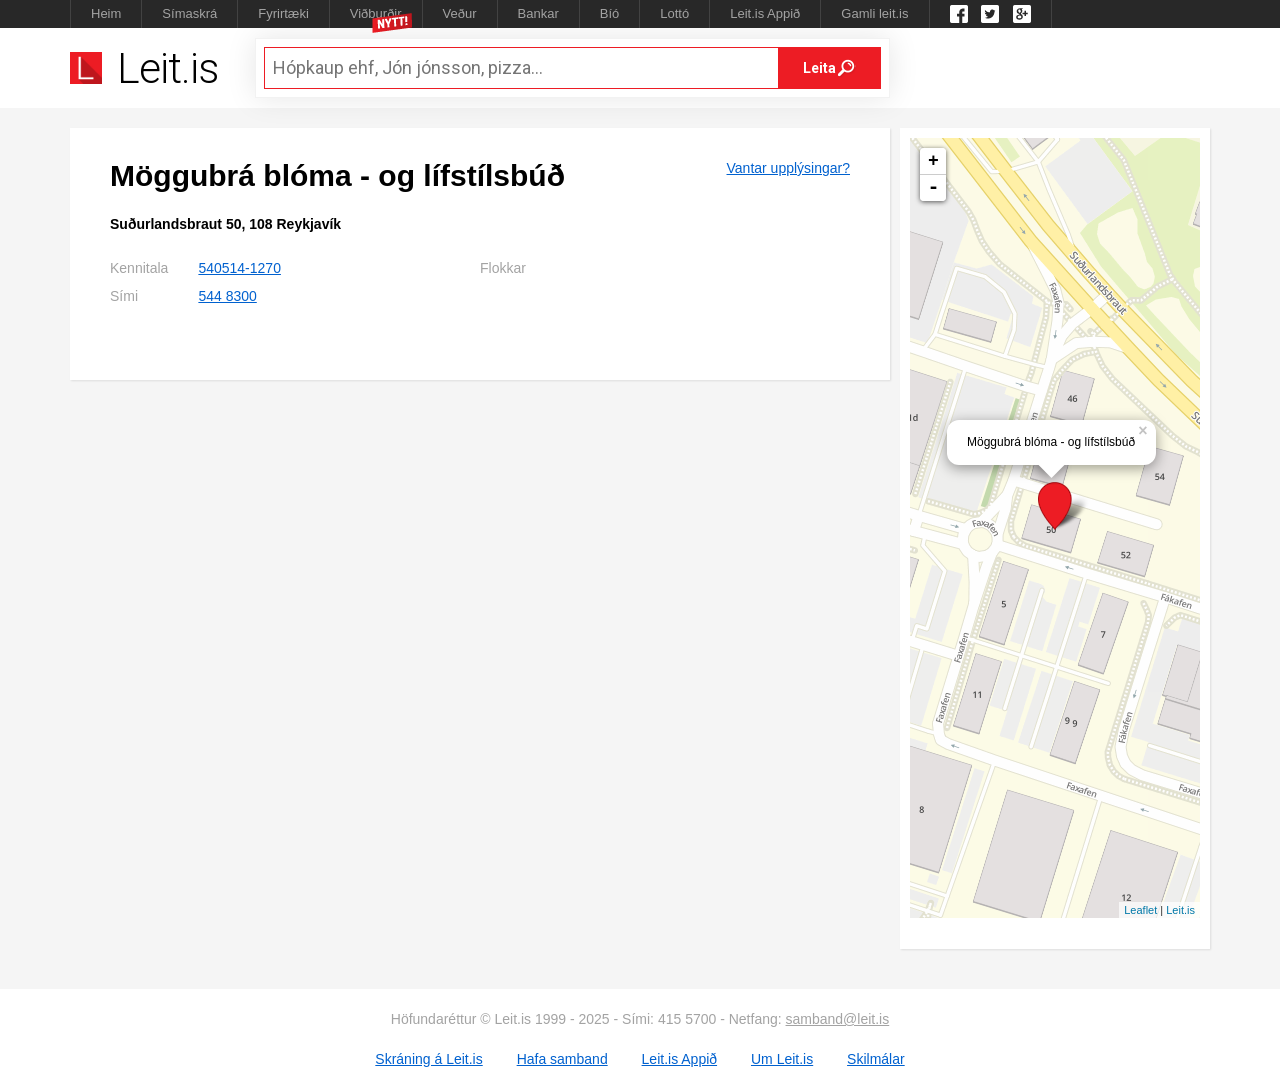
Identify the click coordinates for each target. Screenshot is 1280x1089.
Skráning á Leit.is (428, 1059)
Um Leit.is (782, 1059)
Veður (460, 13)
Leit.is (1180, 910)
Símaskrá (189, 13)
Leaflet (1140, 910)
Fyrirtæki (283, 13)
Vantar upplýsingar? (788, 168)
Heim (106, 13)
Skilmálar (876, 1059)
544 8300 (227, 296)
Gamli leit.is (874, 13)
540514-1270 (239, 268)
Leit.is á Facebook (959, 14)
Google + (1022, 14)
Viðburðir (376, 13)
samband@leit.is (838, 1019)
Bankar (538, 13)
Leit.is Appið (765, 13)
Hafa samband (562, 1059)
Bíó (610, 13)
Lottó (674, 13)
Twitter (990, 14)
